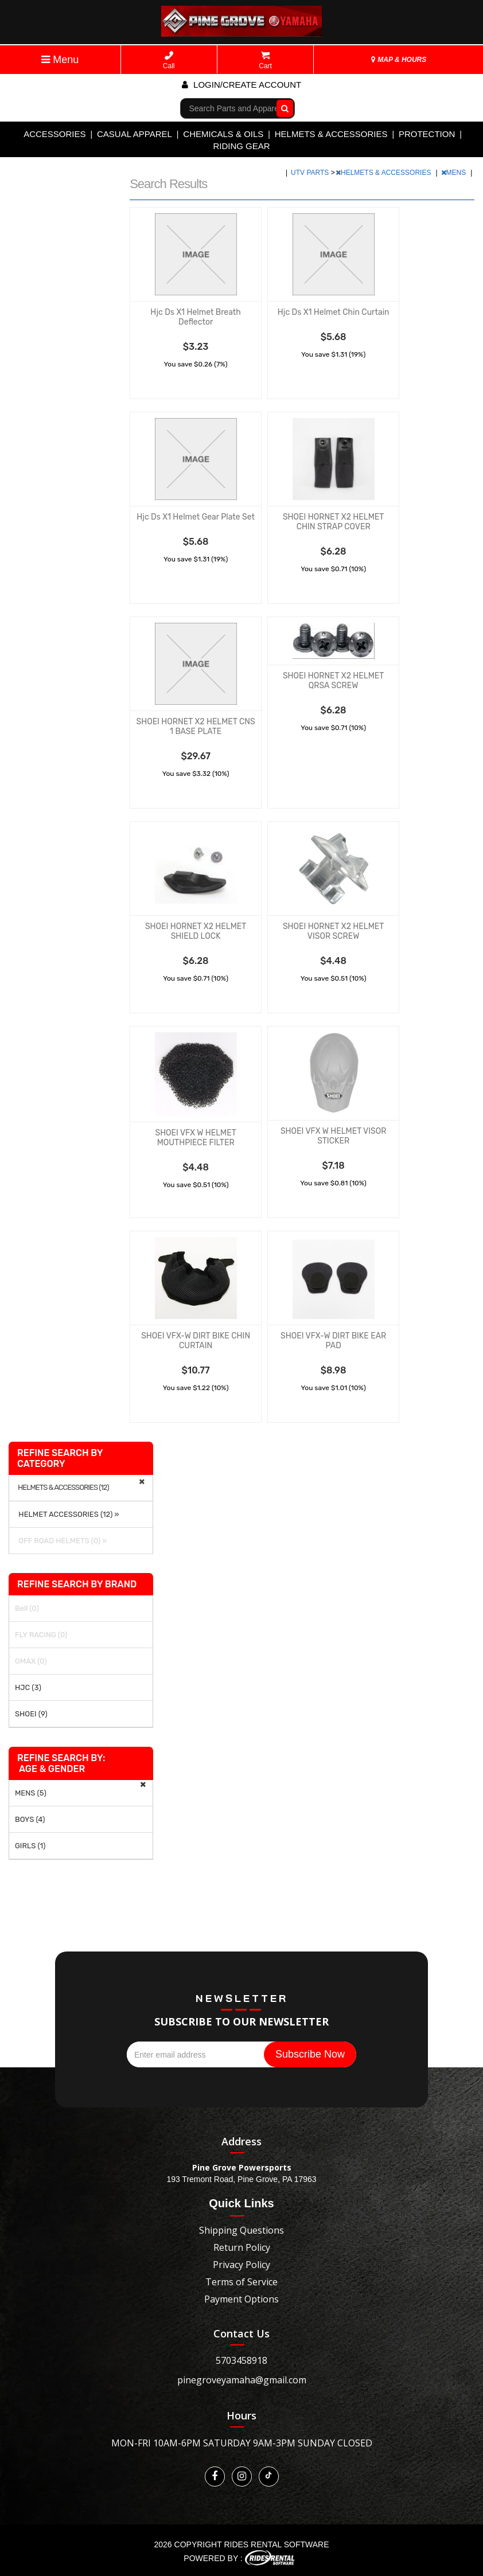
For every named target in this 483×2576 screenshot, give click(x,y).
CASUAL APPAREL (134, 134)
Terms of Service (241, 2282)
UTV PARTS (311, 173)
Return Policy (241, 2247)
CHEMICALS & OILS (223, 134)
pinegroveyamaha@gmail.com (241, 2380)
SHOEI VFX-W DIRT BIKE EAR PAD (333, 1341)
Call (169, 60)
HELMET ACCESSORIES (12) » (67, 1514)
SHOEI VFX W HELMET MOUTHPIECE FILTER (195, 1138)
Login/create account (241, 84)
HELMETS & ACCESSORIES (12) (63, 1488)
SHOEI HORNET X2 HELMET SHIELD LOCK (195, 931)
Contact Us (241, 2333)
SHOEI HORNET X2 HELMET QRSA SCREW (333, 680)
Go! (281, 108)
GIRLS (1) (30, 1845)
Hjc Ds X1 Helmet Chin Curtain (333, 312)
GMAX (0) (31, 1661)
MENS (454, 173)
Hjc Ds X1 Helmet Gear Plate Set (196, 517)
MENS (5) (30, 1793)
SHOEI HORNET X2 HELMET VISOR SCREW (333, 931)
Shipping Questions (241, 2230)
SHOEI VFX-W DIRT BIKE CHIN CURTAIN (195, 1341)
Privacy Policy (241, 2264)
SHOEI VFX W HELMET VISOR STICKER (333, 1136)
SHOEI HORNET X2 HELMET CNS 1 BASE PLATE (195, 726)
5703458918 (241, 2360)
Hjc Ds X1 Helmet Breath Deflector (195, 317)
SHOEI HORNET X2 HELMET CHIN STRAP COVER (333, 522)
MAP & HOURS (398, 60)
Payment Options (241, 2299)
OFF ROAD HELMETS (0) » (61, 1540)
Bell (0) (27, 1608)
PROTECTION (427, 134)
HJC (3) (28, 1687)
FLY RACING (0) (41, 1634)
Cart (265, 60)
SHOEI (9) (31, 1713)
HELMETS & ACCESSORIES (331, 134)
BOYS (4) (30, 1819)
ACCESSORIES (54, 134)
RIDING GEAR (241, 146)
